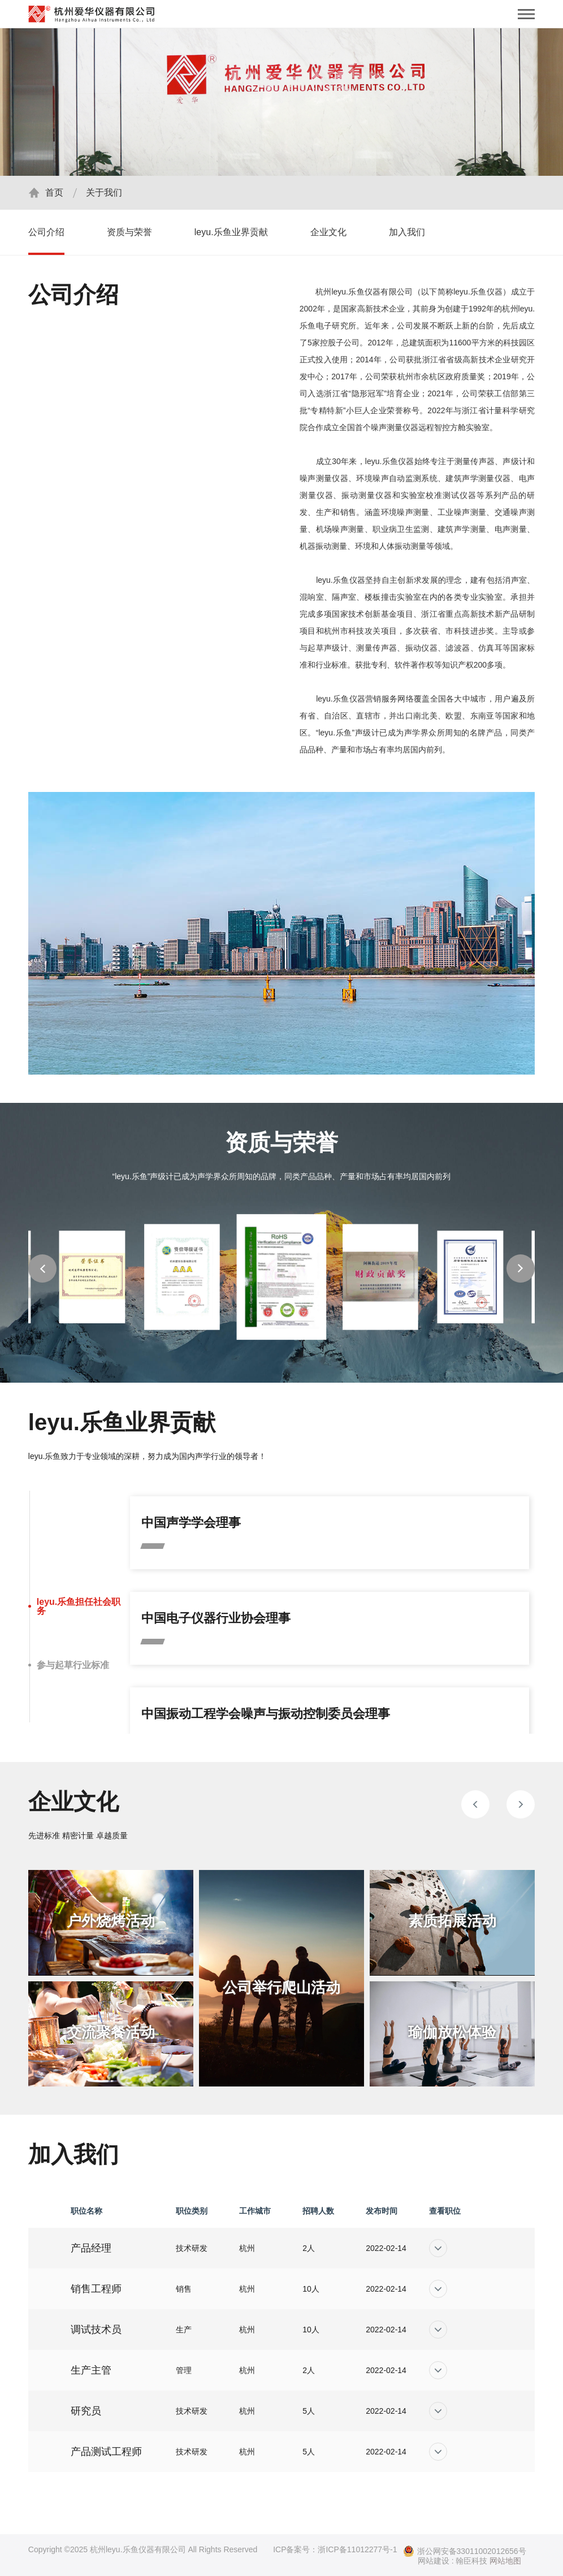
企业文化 (328, 232)
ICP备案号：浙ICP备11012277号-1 (335, 2549)
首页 (54, 192)
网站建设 (433, 2561)
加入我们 (407, 232)
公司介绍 (46, 232)
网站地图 (505, 2561)
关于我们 (104, 192)
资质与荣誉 (129, 232)
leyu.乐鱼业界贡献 (231, 232)
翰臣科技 (471, 2561)
